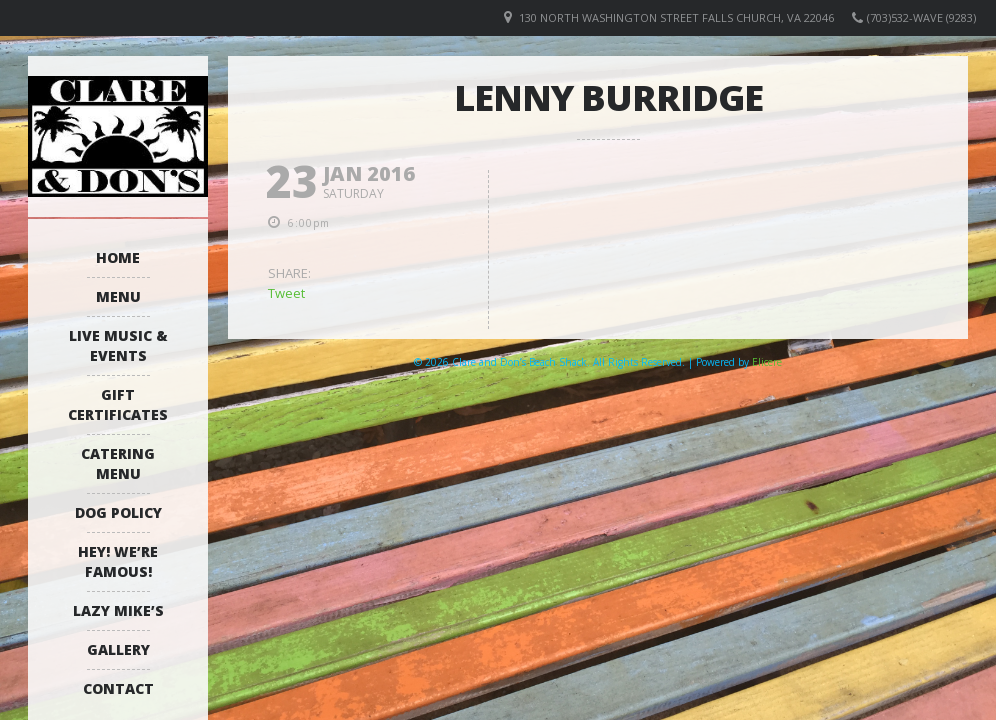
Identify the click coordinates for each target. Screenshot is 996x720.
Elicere (767, 362)
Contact (118, 688)
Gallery (118, 649)
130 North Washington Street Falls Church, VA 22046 (676, 17)
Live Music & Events (118, 345)
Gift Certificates (118, 404)
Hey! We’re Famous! (118, 561)
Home (118, 257)
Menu (118, 296)
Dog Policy (118, 512)
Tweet (286, 293)
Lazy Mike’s (118, 610)
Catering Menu (118, 463)
